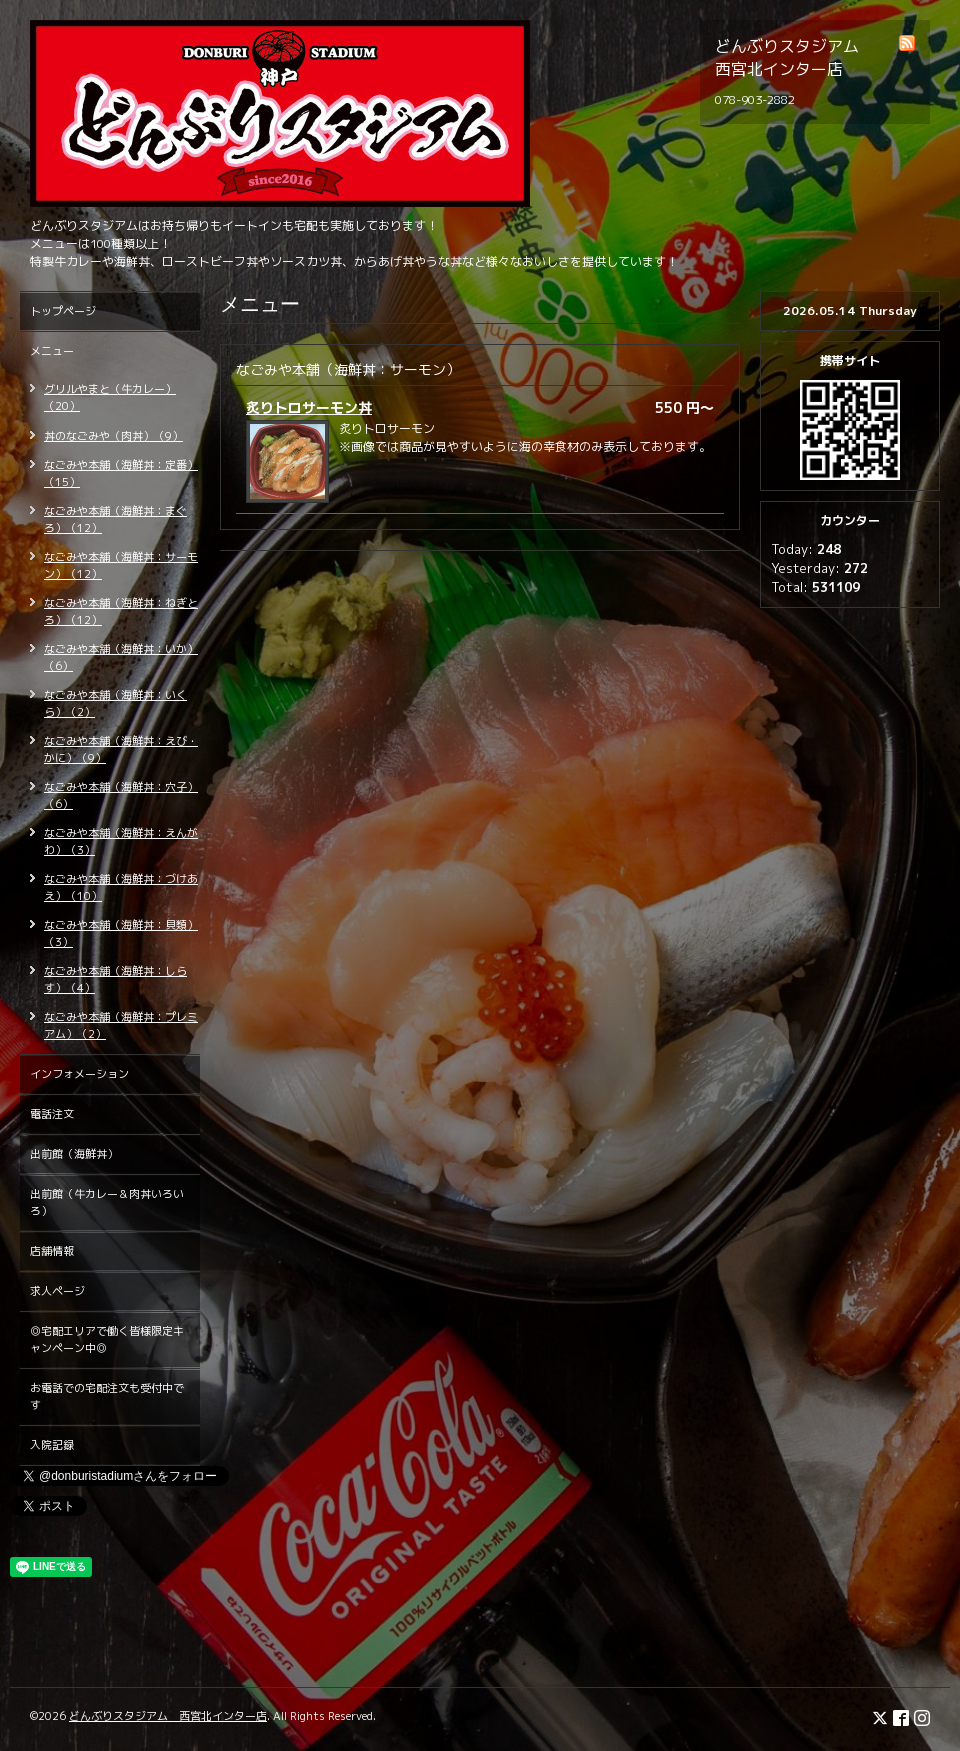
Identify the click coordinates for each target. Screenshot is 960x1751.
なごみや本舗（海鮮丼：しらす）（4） (115, 979)
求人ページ (57, 1291)
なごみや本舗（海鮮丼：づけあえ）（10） (121, 887)
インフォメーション (79, 1074)
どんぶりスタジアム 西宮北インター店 (168, 1716)
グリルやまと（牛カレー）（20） (110, 397)
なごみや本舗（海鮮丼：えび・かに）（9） (121, 749)
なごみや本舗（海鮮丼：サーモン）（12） (121, 565)
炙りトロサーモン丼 (309, 407)
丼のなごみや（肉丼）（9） (113, 436)
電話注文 (52, 1114)
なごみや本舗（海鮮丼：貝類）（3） (121, 933)
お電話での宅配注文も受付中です (107, 1396)
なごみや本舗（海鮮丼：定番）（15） (121, 473)
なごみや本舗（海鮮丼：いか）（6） (121, 657)
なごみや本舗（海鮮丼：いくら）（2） (115, 703)
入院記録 (52, 1445)
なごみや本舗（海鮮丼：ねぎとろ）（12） (121, 611)
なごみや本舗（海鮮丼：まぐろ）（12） (115, 519)
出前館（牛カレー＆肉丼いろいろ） (107, 1202)
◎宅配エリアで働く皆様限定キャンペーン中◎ (107, 1339)
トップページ (63, 311)
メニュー (52, 351)
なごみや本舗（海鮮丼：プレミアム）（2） (121, 1025)
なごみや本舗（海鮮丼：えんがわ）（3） (121, 841)
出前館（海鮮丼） (74, 1154)
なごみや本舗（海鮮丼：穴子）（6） (121, 795)
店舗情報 (52, 1251)
